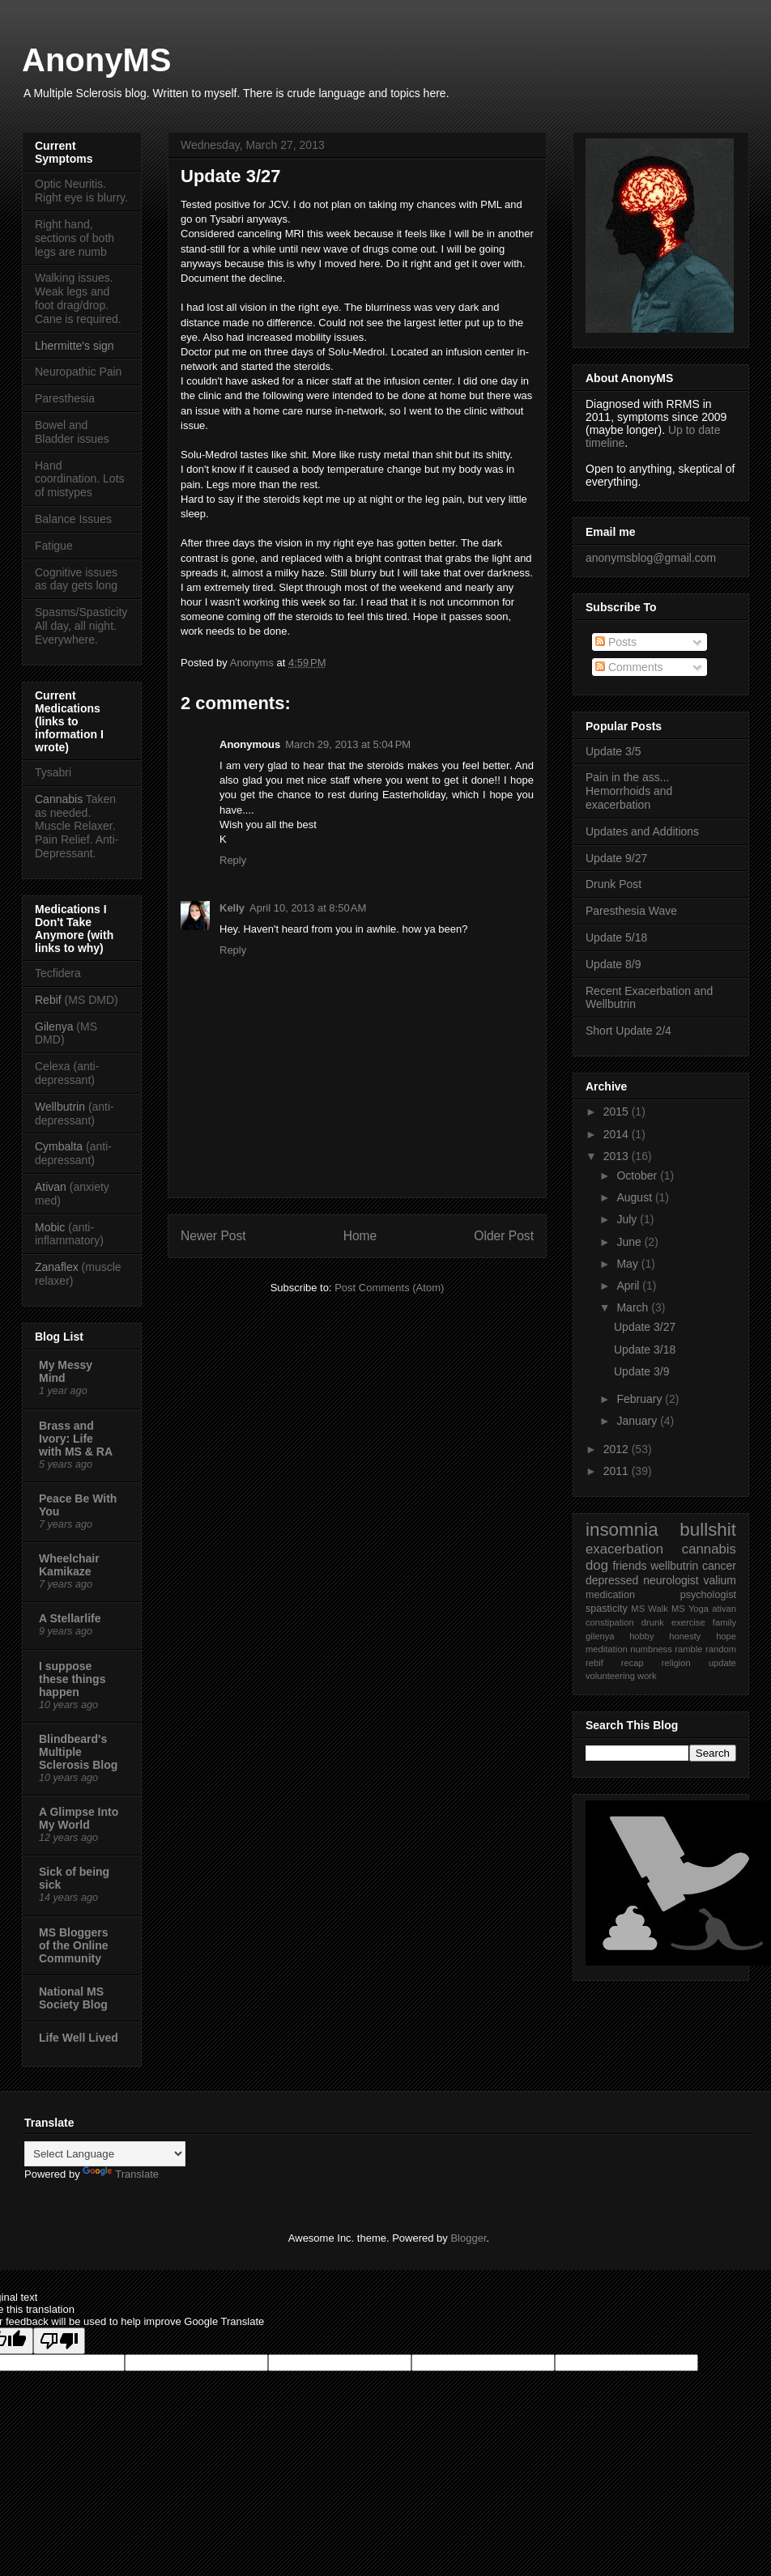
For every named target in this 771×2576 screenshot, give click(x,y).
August (635, 1197)
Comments (629, 667)
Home (360, 1236)
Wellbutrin (60, 1106)
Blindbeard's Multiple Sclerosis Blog (78, 1751)
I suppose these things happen (72, 1679)
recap (632, 1663)
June (630, 1241)
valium (720, 1580)
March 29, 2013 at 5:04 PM (348, 744)
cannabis (709, 1549)
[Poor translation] (59, 2340)
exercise (688, 1622)
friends (629, 1565)
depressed (612, 1580)
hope (726, 1636)
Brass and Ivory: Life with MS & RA (76, 1438)
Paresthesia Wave (631, 910)
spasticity (607, 1608)
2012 (617, 1449)
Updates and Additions (642, 831)
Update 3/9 (642, 1371)
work (647, 1676)
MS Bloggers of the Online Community (74, 1945)
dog (597, 1565)
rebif (594, 1663)
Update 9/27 (616, 858)
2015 (617, 1111)
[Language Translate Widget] (104, 2153)
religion (676, 1663)
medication (610, 1594)
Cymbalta (59, 1146)
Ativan (50, 1186)
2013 (617, 1156)
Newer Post (213, 1236)
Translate (121, 2174)
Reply (232, 860)
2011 (617, 1470)
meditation (607, 1649)
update (722, 1663)
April (629, 1285)
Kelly (232, 908)
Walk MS (666, 1608)
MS (638, 1608)
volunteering (610, 1676)
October (638, 1175)
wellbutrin (674, 1565)
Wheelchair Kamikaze (69, 1565)
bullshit (707, 1530)
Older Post (504, 1236)
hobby (641, 1636)
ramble (688, 1649)
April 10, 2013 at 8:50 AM (307, 908)
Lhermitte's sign (74, 345)
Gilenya (55, 1026)
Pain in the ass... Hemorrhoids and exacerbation (629, 791)
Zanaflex (57, 1266)
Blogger (468, 2238)
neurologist (671, 1580)
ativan (724, 1608)
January (638, 1420)
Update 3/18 (644, 1349)
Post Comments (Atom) (389, 1288)
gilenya (600, 1636)
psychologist (708, 1594)
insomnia (622, 1530)
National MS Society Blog (73, 1998)
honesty (685, 1636)
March (633, 1307)
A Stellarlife (70, 1618)
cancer (719, 1565)
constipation (610, 1622)
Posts (616, 641)
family (724, 1622)
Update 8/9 (613, 964)
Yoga (698, 1608)
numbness (651, 1649)
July (628, 1219)
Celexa (52, 1066)
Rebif (48, 999)
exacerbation (624, 1549)
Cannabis (59, 799)
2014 (617, 1134)
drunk (652, 1622)
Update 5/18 (616, 937)
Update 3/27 (644, 1326)
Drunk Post (613, 884)
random (720, 1649)
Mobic (50, 1227)
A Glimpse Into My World (78, 1818)
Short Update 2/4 (628, 1030)
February (640, 1398)
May (628, 1263)
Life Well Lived (78, 2037)
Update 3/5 (613, 751)
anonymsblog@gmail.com (651, 557)
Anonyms (253, 663)
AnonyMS (96, 60)
